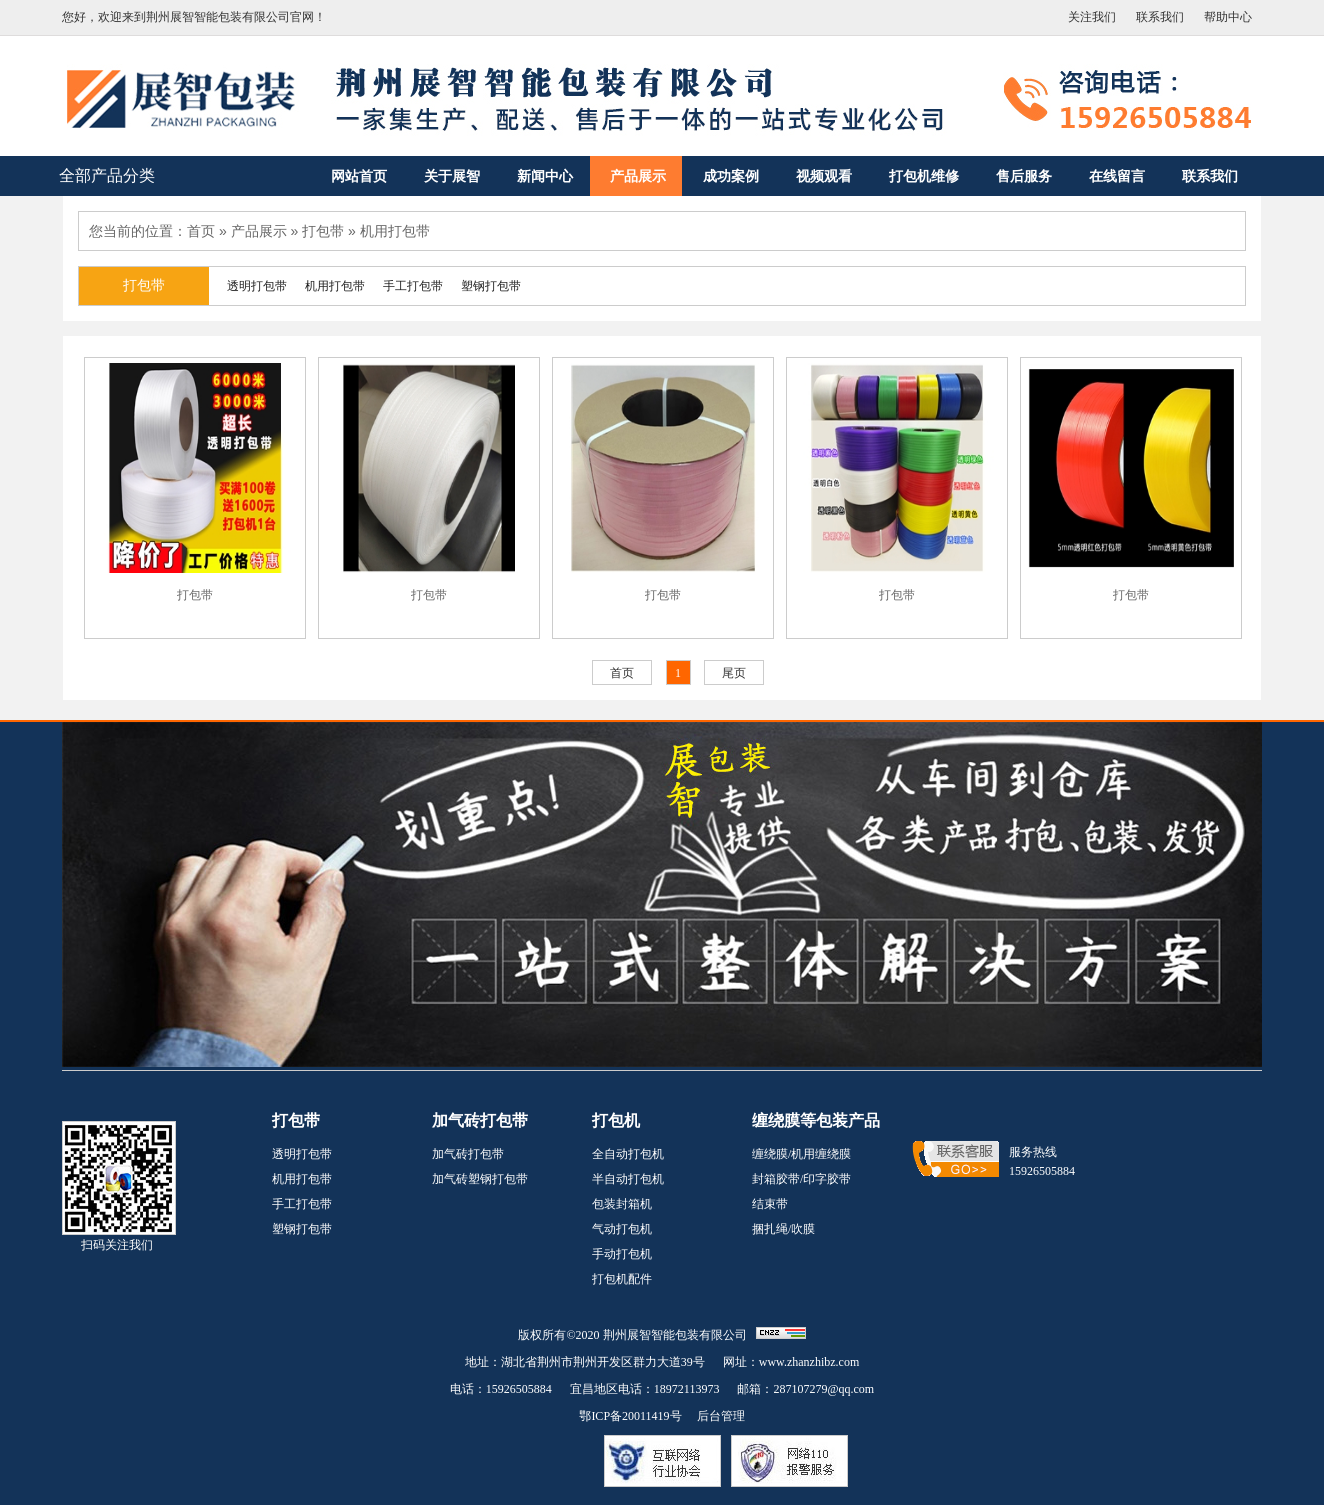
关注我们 (1092, 17)
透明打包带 (302, 1154)
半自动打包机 (628, 1179)
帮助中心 (1228, 17)
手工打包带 (302, 1204)
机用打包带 (395, 231)
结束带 (770, 1204)
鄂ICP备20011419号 (630, 1416)
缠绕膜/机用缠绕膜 (801, 1154)
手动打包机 (622, 1254)
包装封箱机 (622, 1204)
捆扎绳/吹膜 (783, 1229)
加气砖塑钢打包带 (480, 1179)
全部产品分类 (107, 175)
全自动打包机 (628, 1154)
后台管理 (721, 1416)
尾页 (734, 673)
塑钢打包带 (302, 1229)
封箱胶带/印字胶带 (801, 1179)
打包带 (323, 231)
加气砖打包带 (468, 1154)
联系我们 (1160, 17)
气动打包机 (622, 1229)
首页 (201, 231)
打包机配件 (622, 1279)
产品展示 (259, 231)
